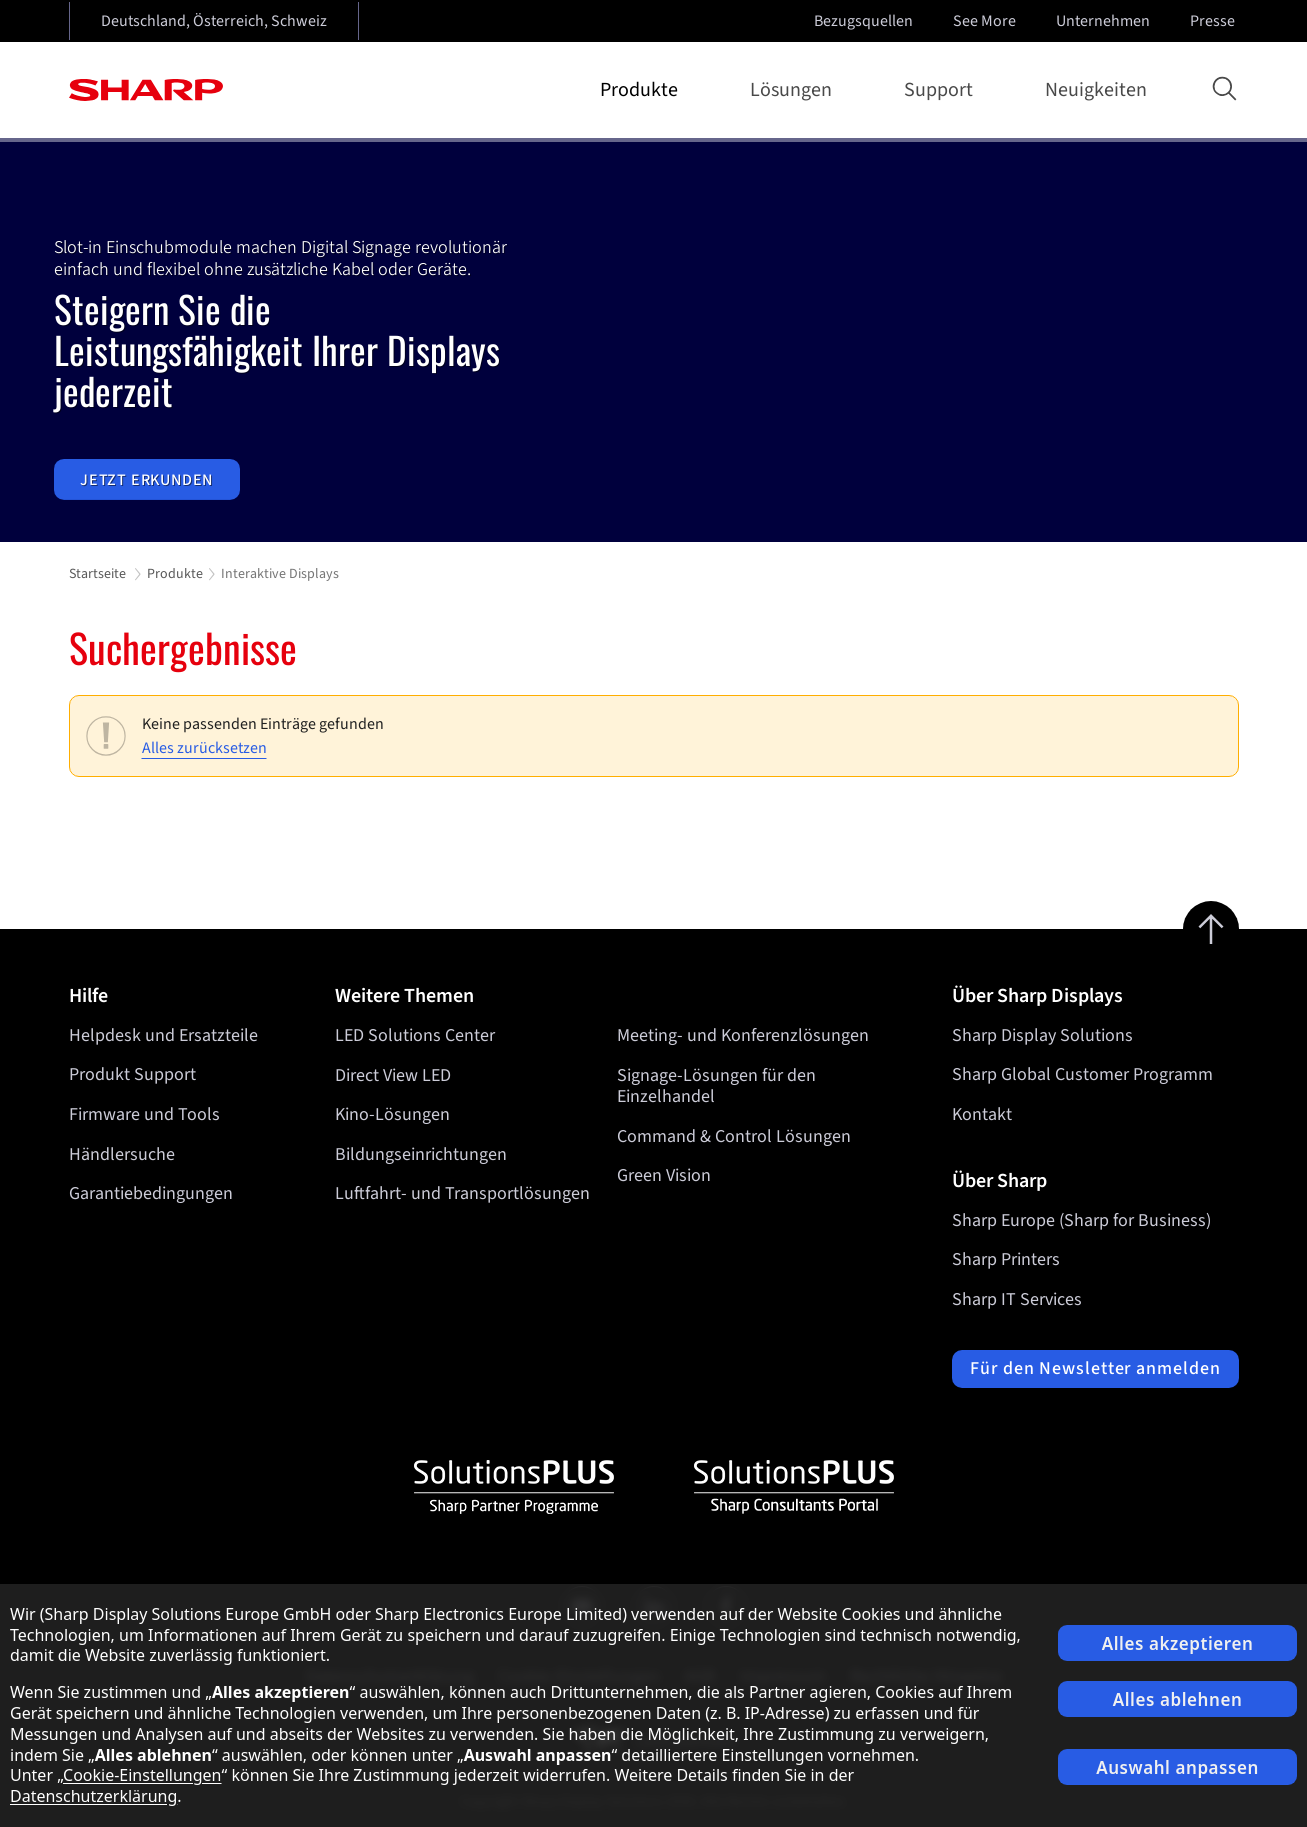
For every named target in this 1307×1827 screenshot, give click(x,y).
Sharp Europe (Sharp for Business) (1081, 1220)
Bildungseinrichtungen (421, 1154)
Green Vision (664, 1175)
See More (986, 21)
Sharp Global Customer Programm (1082, 1074)
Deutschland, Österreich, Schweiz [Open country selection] (214, 21)
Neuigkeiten (1096, 90)
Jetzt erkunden (146, 479)
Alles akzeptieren (1178, 1643)
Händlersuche (122, 1154)
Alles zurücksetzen (204, 748)
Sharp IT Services (1017, 1299)
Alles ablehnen (1178, 1699)
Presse (1214, 21)
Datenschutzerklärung (93, 1796)
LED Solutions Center (415, 1035)
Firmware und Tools (144, 1114)
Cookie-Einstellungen (142, 1775)
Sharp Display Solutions (1042, 1035)
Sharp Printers (1006, 1259)
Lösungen (795, 90)
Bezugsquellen (863, 21)
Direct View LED (393, 1074)
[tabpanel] (653, 342)
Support (942, 90)
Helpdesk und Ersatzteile (163, 1035)
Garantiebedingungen (151, 1193)
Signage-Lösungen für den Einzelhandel (716, 1085)
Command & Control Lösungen (734, 1136)
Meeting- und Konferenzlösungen (743, 1035)
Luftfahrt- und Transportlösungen (462, 1193)
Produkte (643, 90)
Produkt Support (132, 1074)
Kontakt (982, 1114)
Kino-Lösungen (392, 1114)
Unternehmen (1105, 21)
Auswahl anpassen (1177, 1767)
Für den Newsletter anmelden (1095, 1368)
